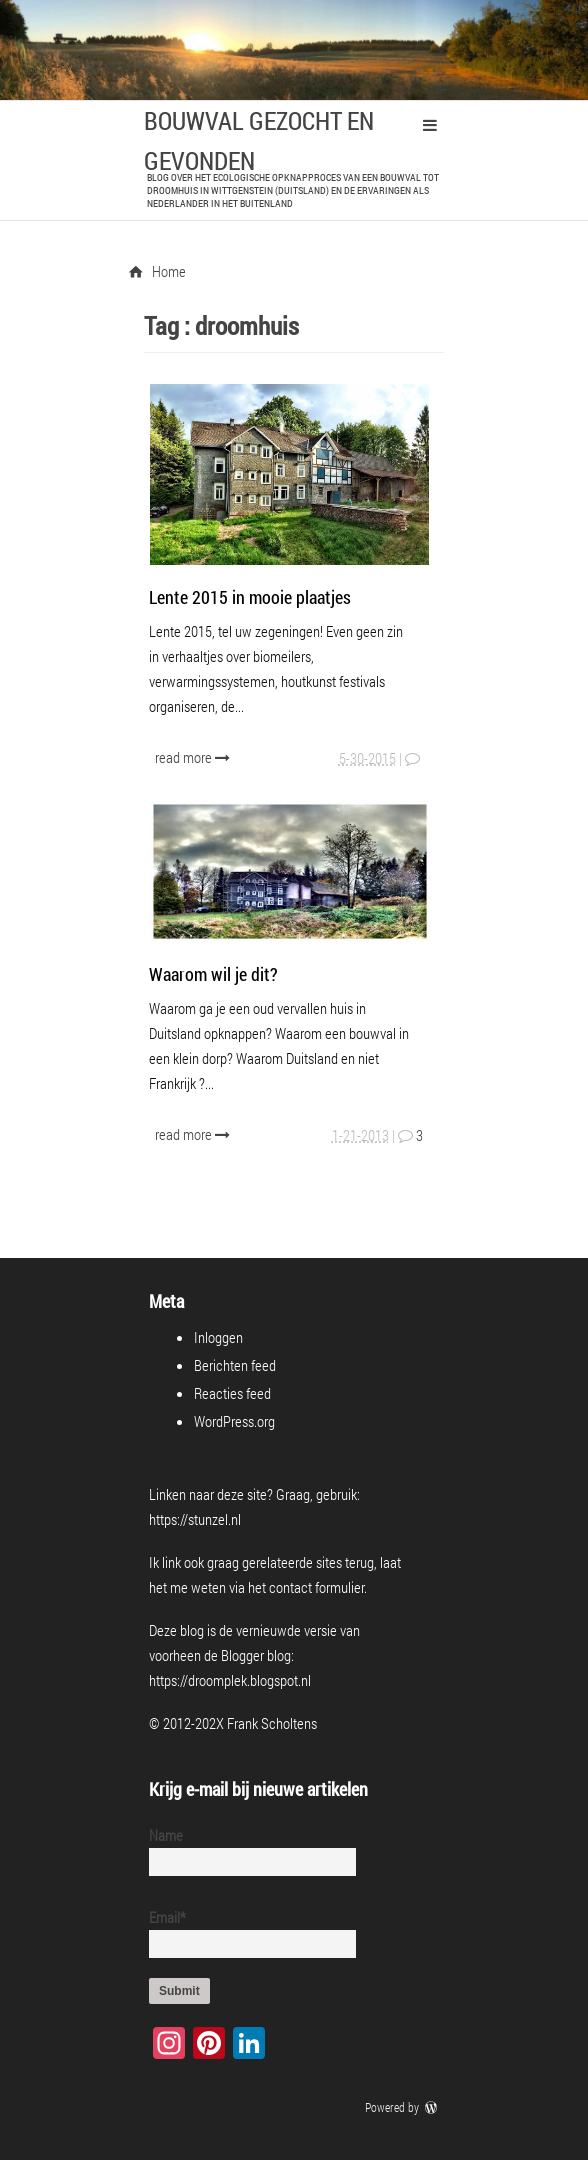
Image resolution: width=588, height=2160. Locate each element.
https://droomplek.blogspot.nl (230, 1680)
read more (194, 757)
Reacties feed (232, 1393)
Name (244, 1850)
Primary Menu (430, 125)
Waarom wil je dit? (213, 974)
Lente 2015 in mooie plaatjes (250, 597)
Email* (244, 1932)
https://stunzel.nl (195, 1519)
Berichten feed (235, 1365)
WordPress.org (234, 1421)
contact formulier (316, 1587)
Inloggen (218, 1337)
